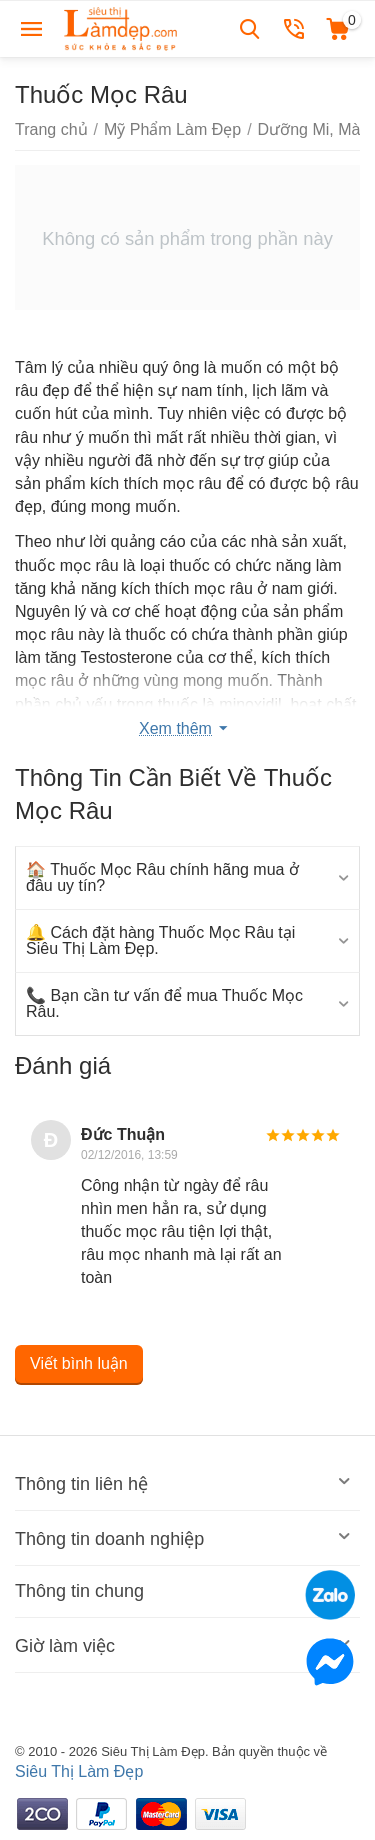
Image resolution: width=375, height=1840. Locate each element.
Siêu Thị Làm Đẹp (79, 1771)
